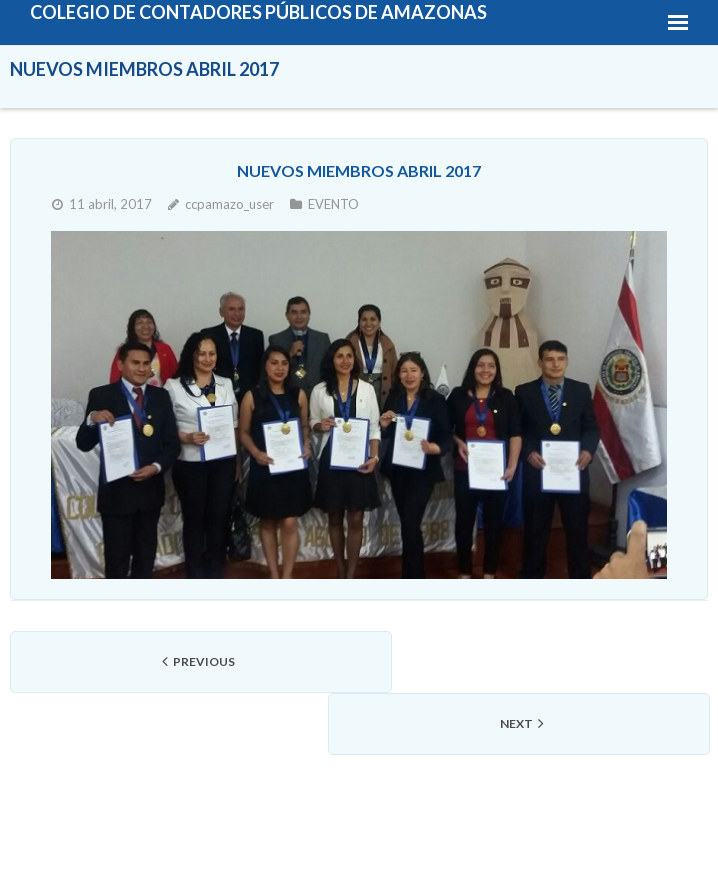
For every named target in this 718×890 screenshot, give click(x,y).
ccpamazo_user (229, 204)
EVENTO (333, 204)
